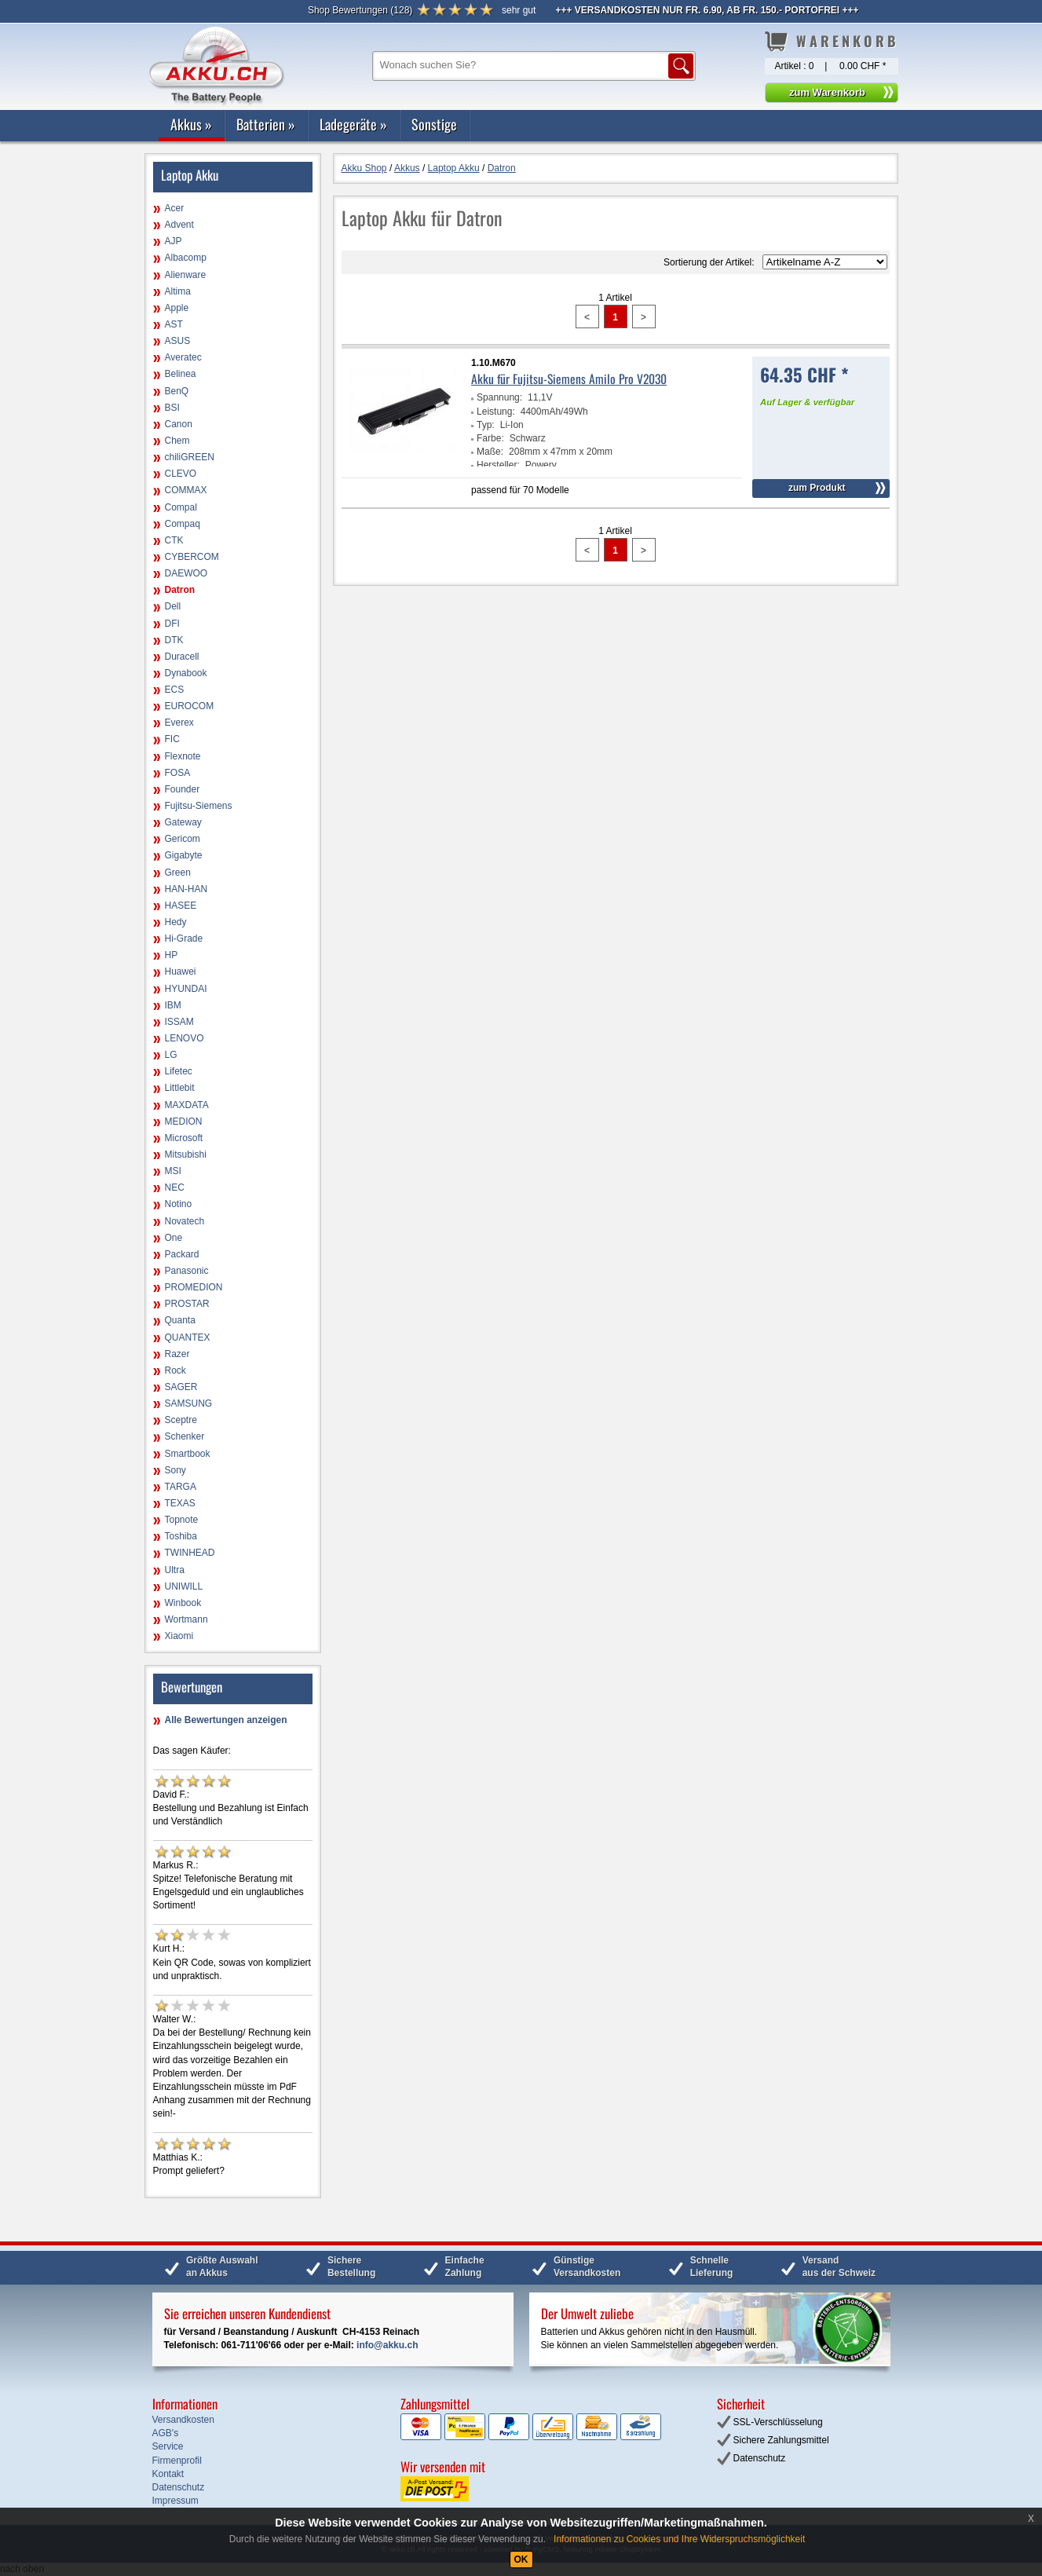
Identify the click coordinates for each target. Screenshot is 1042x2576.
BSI (172, 407)
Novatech (185, 1221)
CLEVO (181, 473)
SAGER (181, 1386)
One (174, 1237)
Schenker (185, 1436)
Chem (177, 440)
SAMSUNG (189, 1403)
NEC (175, 1187)
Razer (177, 1353)
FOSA (178, 772)
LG (171, 1054)
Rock (175, 1370)
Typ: (486, 424)
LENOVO (184, 1038)
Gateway (183, 822)
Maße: (490, 451)
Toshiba (181, 1536)
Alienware (186, 274)
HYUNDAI (186, 988)
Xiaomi (179, 1635)
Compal (181, 507)
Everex (179, 722)
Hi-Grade (184, 938)
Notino (178, 1203)
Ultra (175, 1569)
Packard (182, 1254)
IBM (173, 1005)
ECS (175, 689)
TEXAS (180, 1503)
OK (521, 2559)
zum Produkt (817, 487)
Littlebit (180, 1087)
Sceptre (181, 1419)
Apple (177, 307)
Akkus (191, 124)
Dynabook (186, 673)
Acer (175, 208)
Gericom (182, 838)
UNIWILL (184, 1586)
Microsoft (184, 1137)
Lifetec (178, 1071)
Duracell (182, 656)
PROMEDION (194, 1287)
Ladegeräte (353, 124)
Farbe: (490, 438)
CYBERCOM (192, 556)
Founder (182, 789)
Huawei (180, 971)
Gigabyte (184, 855)
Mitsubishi (186, 1154)
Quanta (180, 1320)
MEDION (184, 1121)
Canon (178, 424)
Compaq (182, 523)
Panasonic (187, 1270)
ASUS (178, 340)
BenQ (177, 391)
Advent (179, 224)
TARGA (180, 1486)
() (360, 10)
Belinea (180, 373)
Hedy (176, 922)
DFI (172, 623)
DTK (174, 640)
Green (178, 872)
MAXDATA (187, 1105)
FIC (172, 739)
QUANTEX (187, 1337)
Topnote (182, 1519)
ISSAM (179, 1021)
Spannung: (499, 397)
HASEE (181, 905)
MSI (173, 1170)
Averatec (183, 357)
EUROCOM (189, 706)
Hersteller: (498, 464)
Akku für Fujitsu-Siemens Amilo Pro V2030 (569, 378)
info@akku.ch (387, 2345)
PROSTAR (187, 1303)
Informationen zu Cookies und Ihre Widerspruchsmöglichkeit (679, 2539)
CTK (174, 540)
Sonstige (434, 124)
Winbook (183, 1602)
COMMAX (186, 490)
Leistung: (496, 411)
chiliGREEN (189, 457)
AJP (173, 241)
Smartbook (187, 1453)
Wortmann (186, 1619)
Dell (173, 606)
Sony (175, 1470)
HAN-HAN (186, 889)
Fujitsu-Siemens (198, 805)
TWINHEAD (190, 1552)
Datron (180, 589)
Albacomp (186, 257)
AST (174, 324)
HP (171, 955)
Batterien (265, 124)
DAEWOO (186, 573)
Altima (178, 291)
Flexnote (183, 756)
